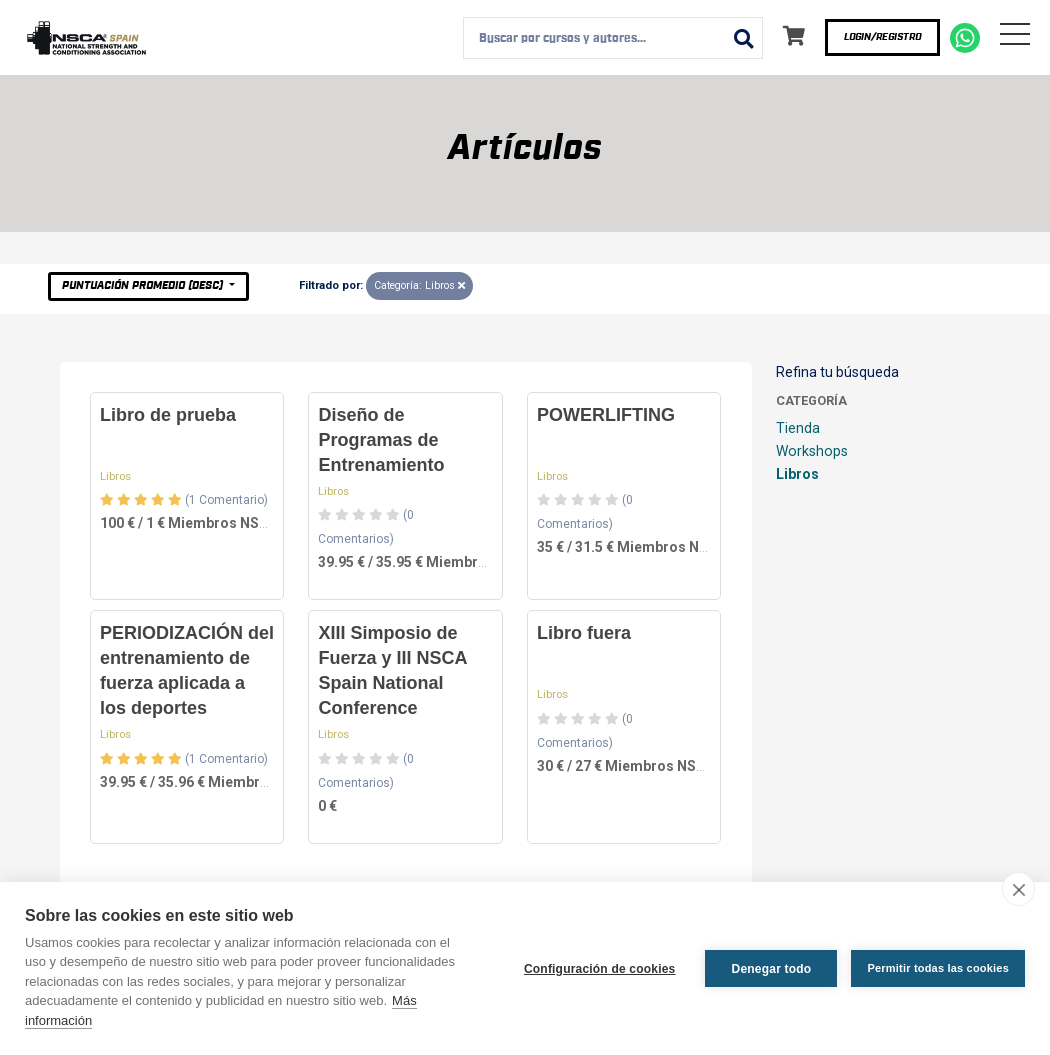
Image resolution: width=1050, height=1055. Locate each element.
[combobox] (613, 38)
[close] (1018, 889)
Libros (115, 476)
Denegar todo (772, 969)
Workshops (812, 451)
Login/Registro (882, 37)
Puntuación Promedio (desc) (144, 285)
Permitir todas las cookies (938, 968)
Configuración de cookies (600, 969)
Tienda (798, 428)
